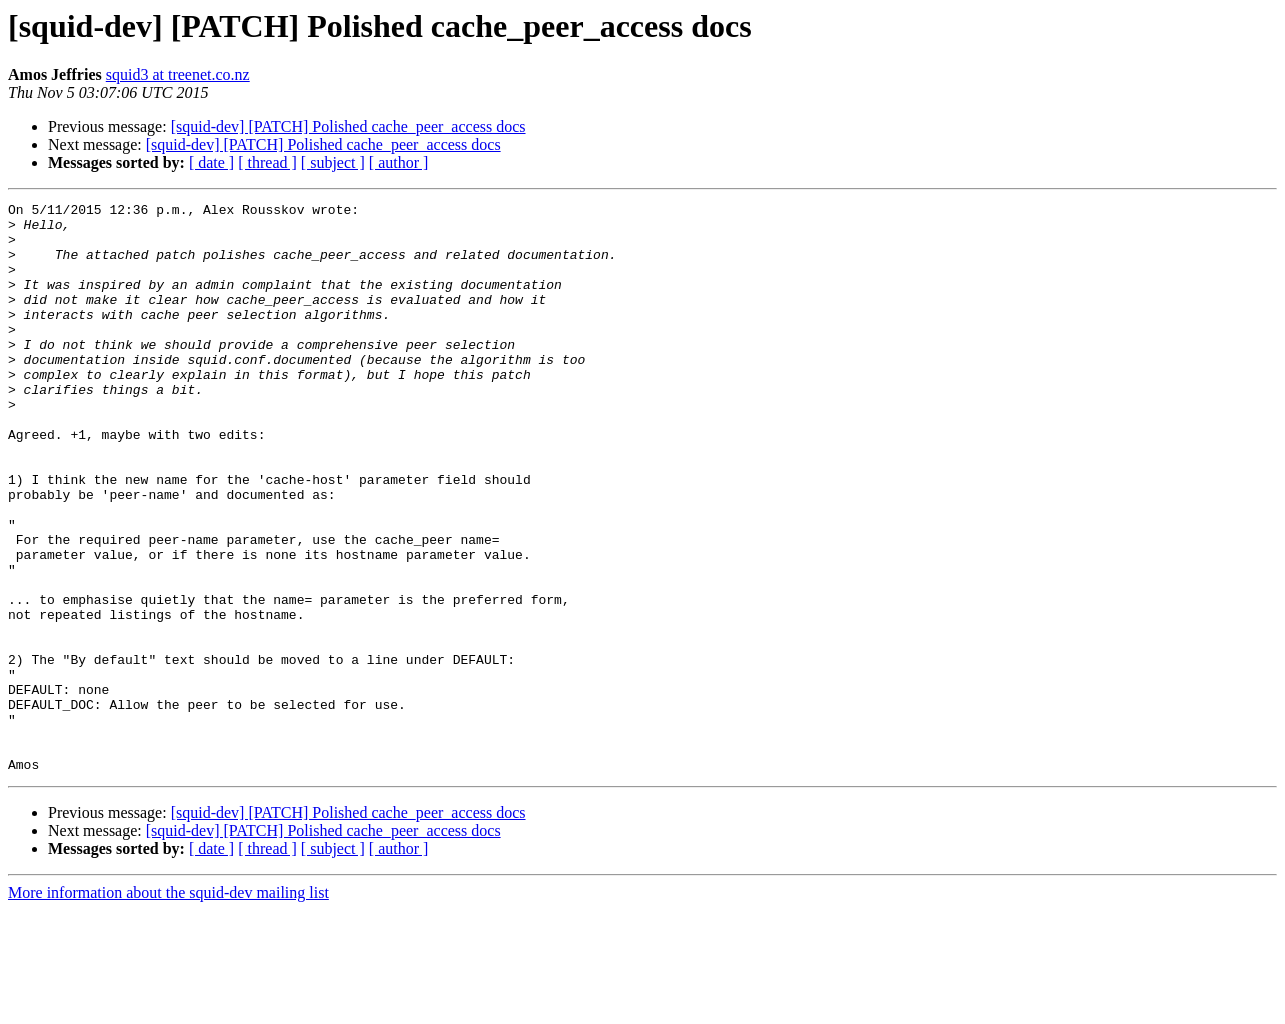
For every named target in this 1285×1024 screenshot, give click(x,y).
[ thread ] (267, 162)
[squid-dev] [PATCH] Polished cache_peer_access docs (348, 126)
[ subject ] (333, 162)
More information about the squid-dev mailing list (168, 1006)
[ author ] (399, 162)
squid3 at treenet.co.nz (178, 74)
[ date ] (211, 162)
